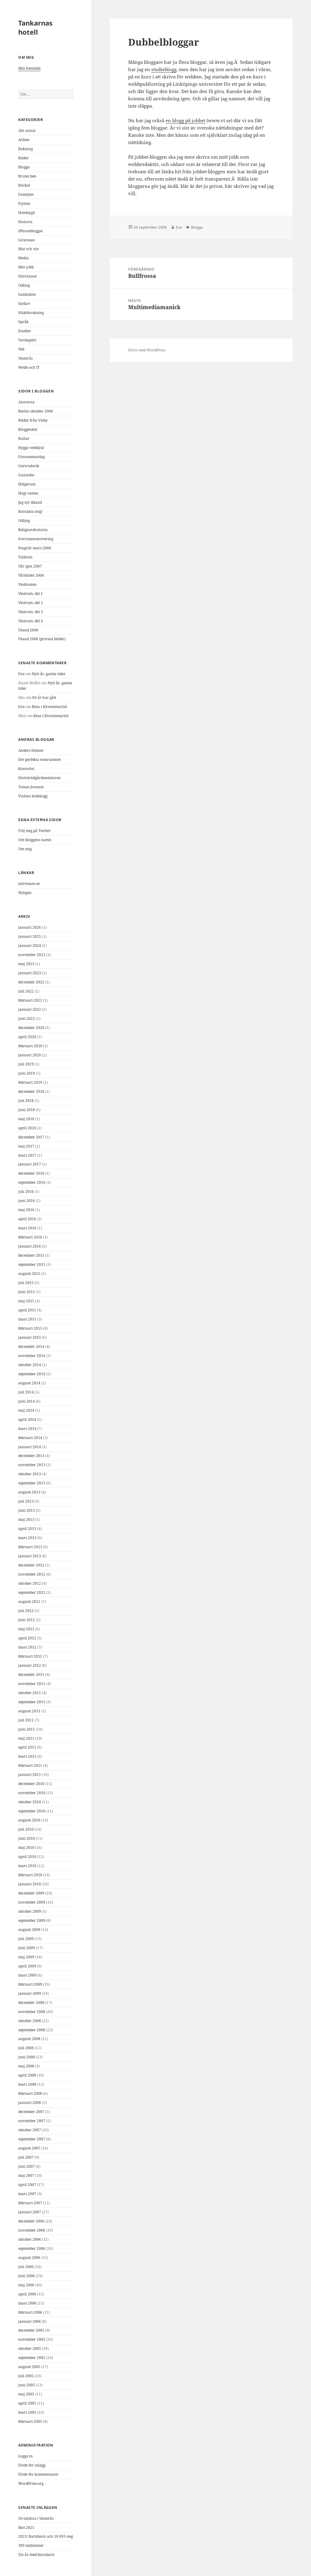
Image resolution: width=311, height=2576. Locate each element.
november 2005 (31, 2339)
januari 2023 (29, 972)
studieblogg (163, 69)
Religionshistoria (33, 529)
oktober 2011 (29, 1692)
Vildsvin (25, 557)
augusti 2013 (29, 1492)
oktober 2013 (29, 1473)
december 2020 (31, 1027)
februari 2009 (30, 1984)
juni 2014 (26, 1401)
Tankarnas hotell (35, 27)
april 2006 (27, 2294)
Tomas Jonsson (31, 786)
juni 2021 (26, 1018)
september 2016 (31, 1182)
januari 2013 (29, 1556)
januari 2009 (29, 1993)
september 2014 (31, 1373)
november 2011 (31, 1683)
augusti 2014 (29, 1383)
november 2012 (31, 1574)
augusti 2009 (29, 1929)
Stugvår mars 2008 (34, 548)
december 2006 (31, 2221)
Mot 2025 (26, 2527)
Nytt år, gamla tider (49, 673)
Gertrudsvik (28, 465)
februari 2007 (30, 2202)
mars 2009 (27, 1975)
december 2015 (31, 1255)
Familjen (26, 194)
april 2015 (27, 1310)
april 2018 (27, 1128)
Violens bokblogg (32, 796)
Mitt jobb (26, 267)
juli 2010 (26, 1829)
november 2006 (31, 2230)
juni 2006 (26, 2275)
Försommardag (31, 456)
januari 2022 (29, 1009)
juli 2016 (26, 1191)
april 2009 (27, 1966)
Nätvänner (27, 276)
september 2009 (31, 1920)
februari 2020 (30, 1045)
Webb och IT (28, 367)
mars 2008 (27, 2084)
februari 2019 (30, 1082)
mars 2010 (27, 1865)
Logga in (25, 2456)
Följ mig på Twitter (34, 830)
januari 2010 (29, 1884)
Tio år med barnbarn (36, 2554)
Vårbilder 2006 (31, 575)
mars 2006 (27, 2303)
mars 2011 (27, 1756)
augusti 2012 (29, 1601)
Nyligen (25, 892)
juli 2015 (26, 1282)
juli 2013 (26, 1501)
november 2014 (31, 1355)
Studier (24, 330)
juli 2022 (26, 991)
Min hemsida (29, 68)
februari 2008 (30, 2093)
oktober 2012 (29, 1583)
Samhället (27, 294)
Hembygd (26, 212)
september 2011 (31, 1701)
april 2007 (27, 2184)
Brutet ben (27, 176)
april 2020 (27, 1036)
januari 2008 (29, 2102)
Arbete (23, 139)
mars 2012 (27, 1647)
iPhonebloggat (30, 230)
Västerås (25, 358)
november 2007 (31, 2120)
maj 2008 (26, 2066)
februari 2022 (30, 1000)
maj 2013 (26, 1519)
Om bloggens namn (34, 839)
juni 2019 (26, 1073)
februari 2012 (30, 1656)
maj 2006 (26, 2285)
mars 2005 (27, 2412)
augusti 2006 (29, 2257)
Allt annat (27, 130)
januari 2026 (29, 927)
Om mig (25, 848)
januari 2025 (29, 936)
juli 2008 (26, 2047)
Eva (21, 673)
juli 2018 (26, 1100)
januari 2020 (29, 1055)
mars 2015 (27, 1319)
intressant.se (29, 883)
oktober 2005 (29, 2348)
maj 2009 (26, 1957)
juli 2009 (26, 1938)
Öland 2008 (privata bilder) (42, 638)
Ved (21, 349)
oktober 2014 (29, 1364)
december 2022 (31, 982)
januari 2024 (29, 945)
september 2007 (31, 2139)
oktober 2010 (29, 1801)
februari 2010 (30, 1874)
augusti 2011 (29, 1711)
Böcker (24, 185)
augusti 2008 (29, 2038)
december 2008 (31, 2002)
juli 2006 (26, 2266)
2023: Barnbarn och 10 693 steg (45, 2536)
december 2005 (31, 2330)
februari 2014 (30, 1437)
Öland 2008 (28, 630)
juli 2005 (26, 2375)
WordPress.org (30, 2483)
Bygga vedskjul (31, 447)
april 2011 (27, 1747)
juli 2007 (26, 2157)
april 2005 (27, 2403)
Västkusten (27, 584)
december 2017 (31, 1137)
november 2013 (31, 1464)
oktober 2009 (29, 1911)
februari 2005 (30, 2421)
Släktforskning (31, 312)
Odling (24, 285)
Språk (23, 321)
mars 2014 (27, 1428)
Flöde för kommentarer (38, 2474)
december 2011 (31, 1674)
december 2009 (31, 1893)
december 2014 (31, 1346)
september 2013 (31, 1483)
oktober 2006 (29, 2239)
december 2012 (31, 1565)
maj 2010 (26, 1847)
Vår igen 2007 (30, 566)
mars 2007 (27, 2193)
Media (23, 258)
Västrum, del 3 (30, 611)
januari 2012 (29, 1665)
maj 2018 (26, 1118)
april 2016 (27, 1218)
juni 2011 (26, 1729)
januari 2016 (29, 1246)
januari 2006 (29, 2321)
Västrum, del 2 (30, 602)
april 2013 (27, 1528)
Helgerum (27, 484)
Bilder (23, 158)
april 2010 (27, 1856)
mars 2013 (27, 1537)
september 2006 (31, 2248)
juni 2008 (26, 2057)
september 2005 (31, 2357)
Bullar (23, 438)
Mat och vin (28, 248)
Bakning (25, 148)
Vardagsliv (27, 340)
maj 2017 (26, 1146)
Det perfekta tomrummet (39, 759)
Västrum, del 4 (30, 620)
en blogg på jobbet (185, 120)
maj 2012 (26, 1629)
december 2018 (31, 1091)
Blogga (24, 167)
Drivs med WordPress (146, 350)
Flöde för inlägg (31, 2465)
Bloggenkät (27, 429)
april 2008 (27, 2075)
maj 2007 (26, 2175)
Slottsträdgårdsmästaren (39, 777)
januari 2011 (29, 1774)
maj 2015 (26, 1301)
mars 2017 (27, 1155)
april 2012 (27, 1638)
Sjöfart (24, 303)
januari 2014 (29, 1446)
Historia (25, 221)
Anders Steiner (31, 750)
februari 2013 (30, 1546)
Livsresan (26, 240)
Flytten (24, 203)
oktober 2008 (29, 2020)
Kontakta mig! (30, 511)
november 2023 (31, 954)
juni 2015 (26, 1291)
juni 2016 (26, 1200)
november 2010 (31, 1792)
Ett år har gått (44, 697)
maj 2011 (26, 1738)
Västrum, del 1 (30, 593)
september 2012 (31, 1592)
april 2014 (27, 1419)
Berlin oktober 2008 (35, 411)
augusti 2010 (29, 1820)
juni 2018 (26, 1109)
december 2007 (31, 2111)
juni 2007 (26, 2166)
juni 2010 (26, 1838)
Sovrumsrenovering (35, 538)
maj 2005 (26, 2394)
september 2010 (31, 1811)
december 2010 (31, 1783)
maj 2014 (26, 1410)
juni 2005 (26, 2385)
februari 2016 (30, 1237)
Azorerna (26, 402)
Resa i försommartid (49, 706)
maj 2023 (26, 963)
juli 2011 (26, 1720)
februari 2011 (30, 1765)
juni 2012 (26, 1619)
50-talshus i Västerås (35, 2518)
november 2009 (31, 1902)
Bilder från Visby (33, 420)
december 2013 (31, 1455)
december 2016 (31, 1173)
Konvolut (26, 768)
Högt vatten (28, 493)
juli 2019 (26, 1064)
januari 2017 (29, 1164)
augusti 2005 (29, 2366)
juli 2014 (26, 1392)
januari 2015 (29, 1337)
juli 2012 (26, 1610)
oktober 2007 (29, 2129)
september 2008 (31, 2029)
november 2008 (31, 2011)
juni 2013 (26, 1510)
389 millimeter (31, 2545)
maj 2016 (26, 1209)
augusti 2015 (29, 1273)
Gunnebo (26, 475)
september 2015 (31, 1264)
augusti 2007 (29, 2148)
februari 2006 (30, 2312)
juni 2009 (26, 1947)
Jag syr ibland (30, 502)
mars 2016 (27, 1228)
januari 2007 (29, 2212)
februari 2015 (30, 1328)
